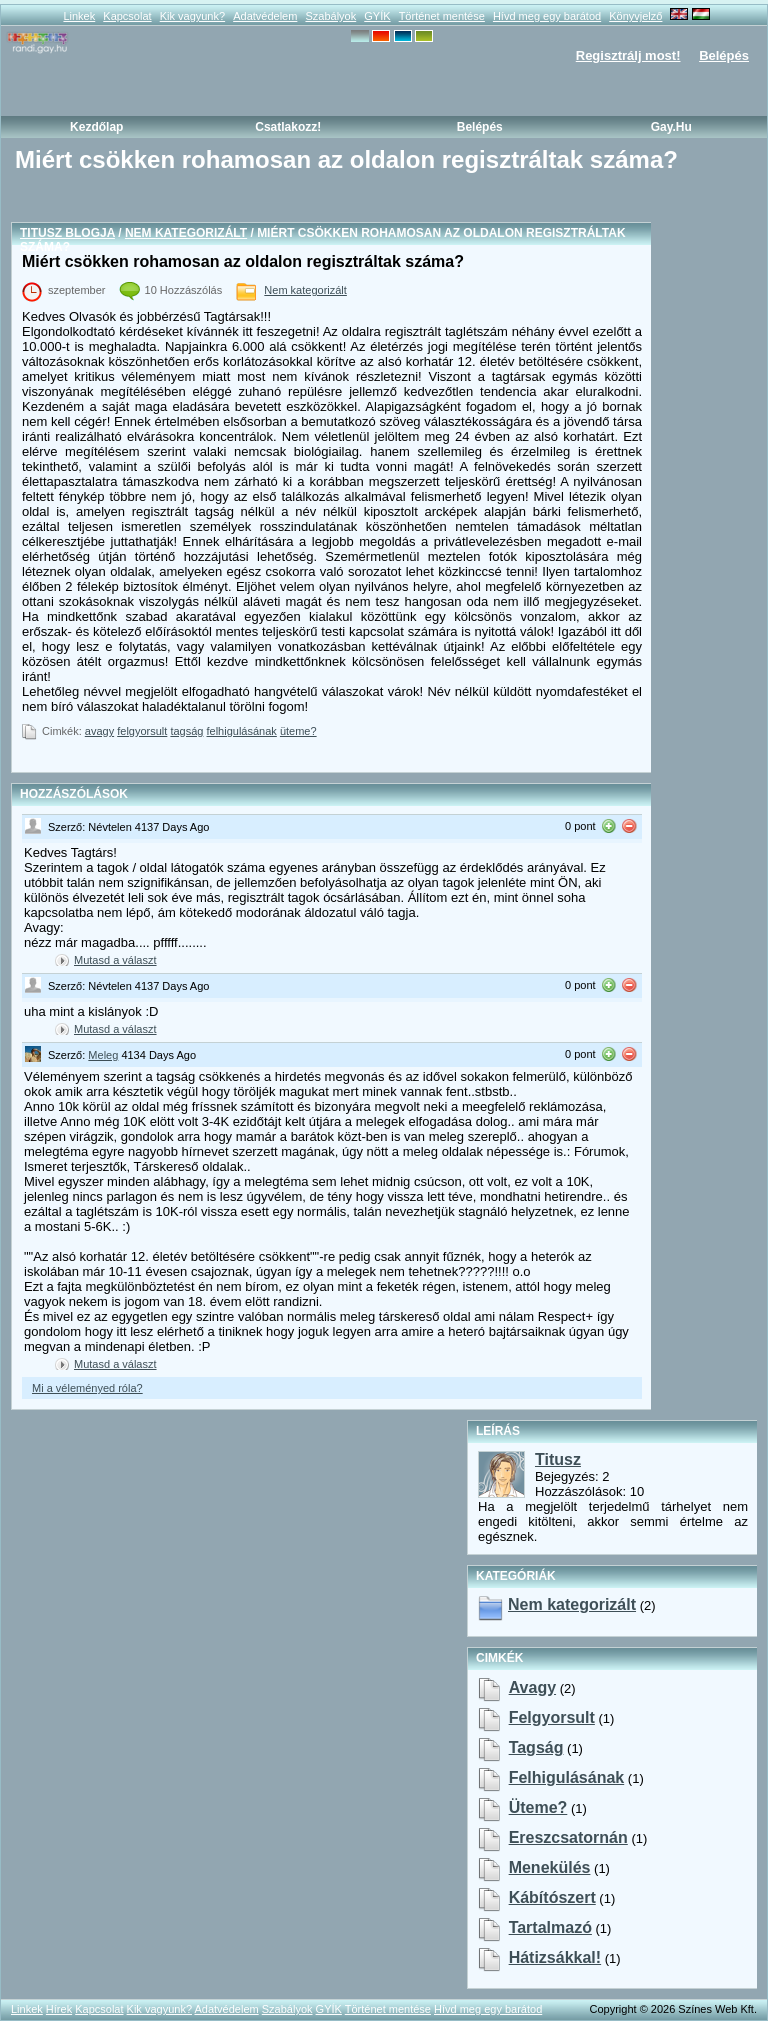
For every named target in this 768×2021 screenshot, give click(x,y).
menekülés (550, 1867)
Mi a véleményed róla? (87, 1388)
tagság (186, 731)
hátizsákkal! (555, 1957)
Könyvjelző (635, 16)
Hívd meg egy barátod (547, 16)
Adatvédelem (265, 16)
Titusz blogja (67, 233)
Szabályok (330, 16)
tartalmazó (550, 1927)
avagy (99, 731)
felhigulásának (242, 731)
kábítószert (552, 1897)
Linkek (79, 16)
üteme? (298, 731)
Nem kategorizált (186, 233)
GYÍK (377, 16)
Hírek (59, 2009)
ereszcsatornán (568, 1837)
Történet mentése (442, 16)
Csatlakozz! (288, 127)
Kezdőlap (96, 127)
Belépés (724, 55)
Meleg (103, 1055)
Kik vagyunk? (192, 16)
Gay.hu (671, 127)
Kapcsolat (127, 16)
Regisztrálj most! (628, 55)
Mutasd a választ (115, 960)
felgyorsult (142, 731)
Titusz (558, 1459)
